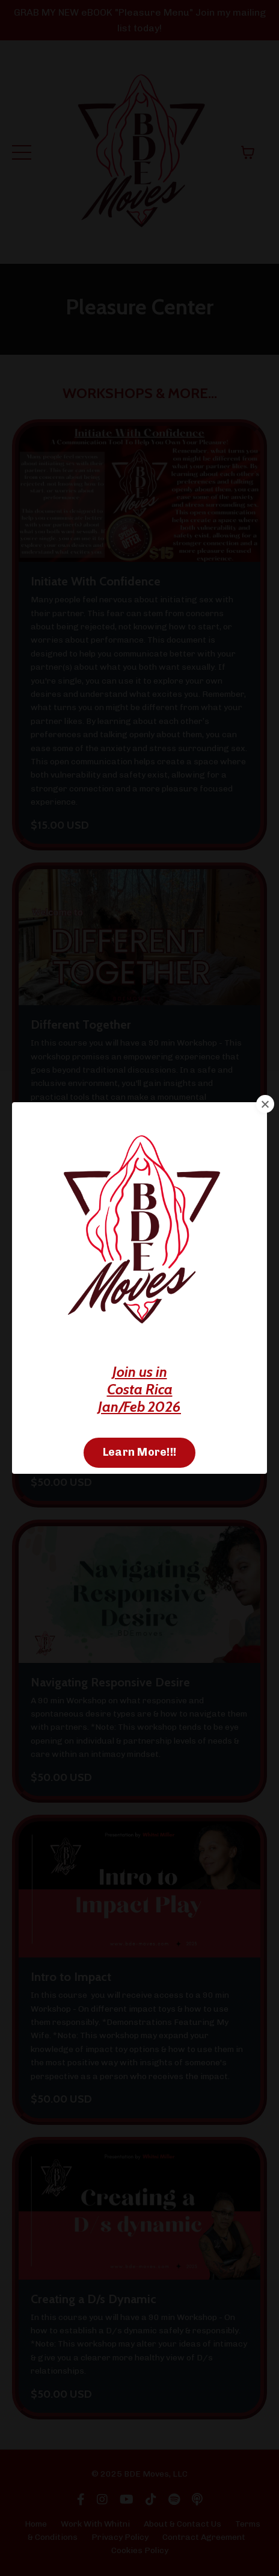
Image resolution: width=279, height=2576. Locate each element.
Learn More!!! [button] (139, 1452)
